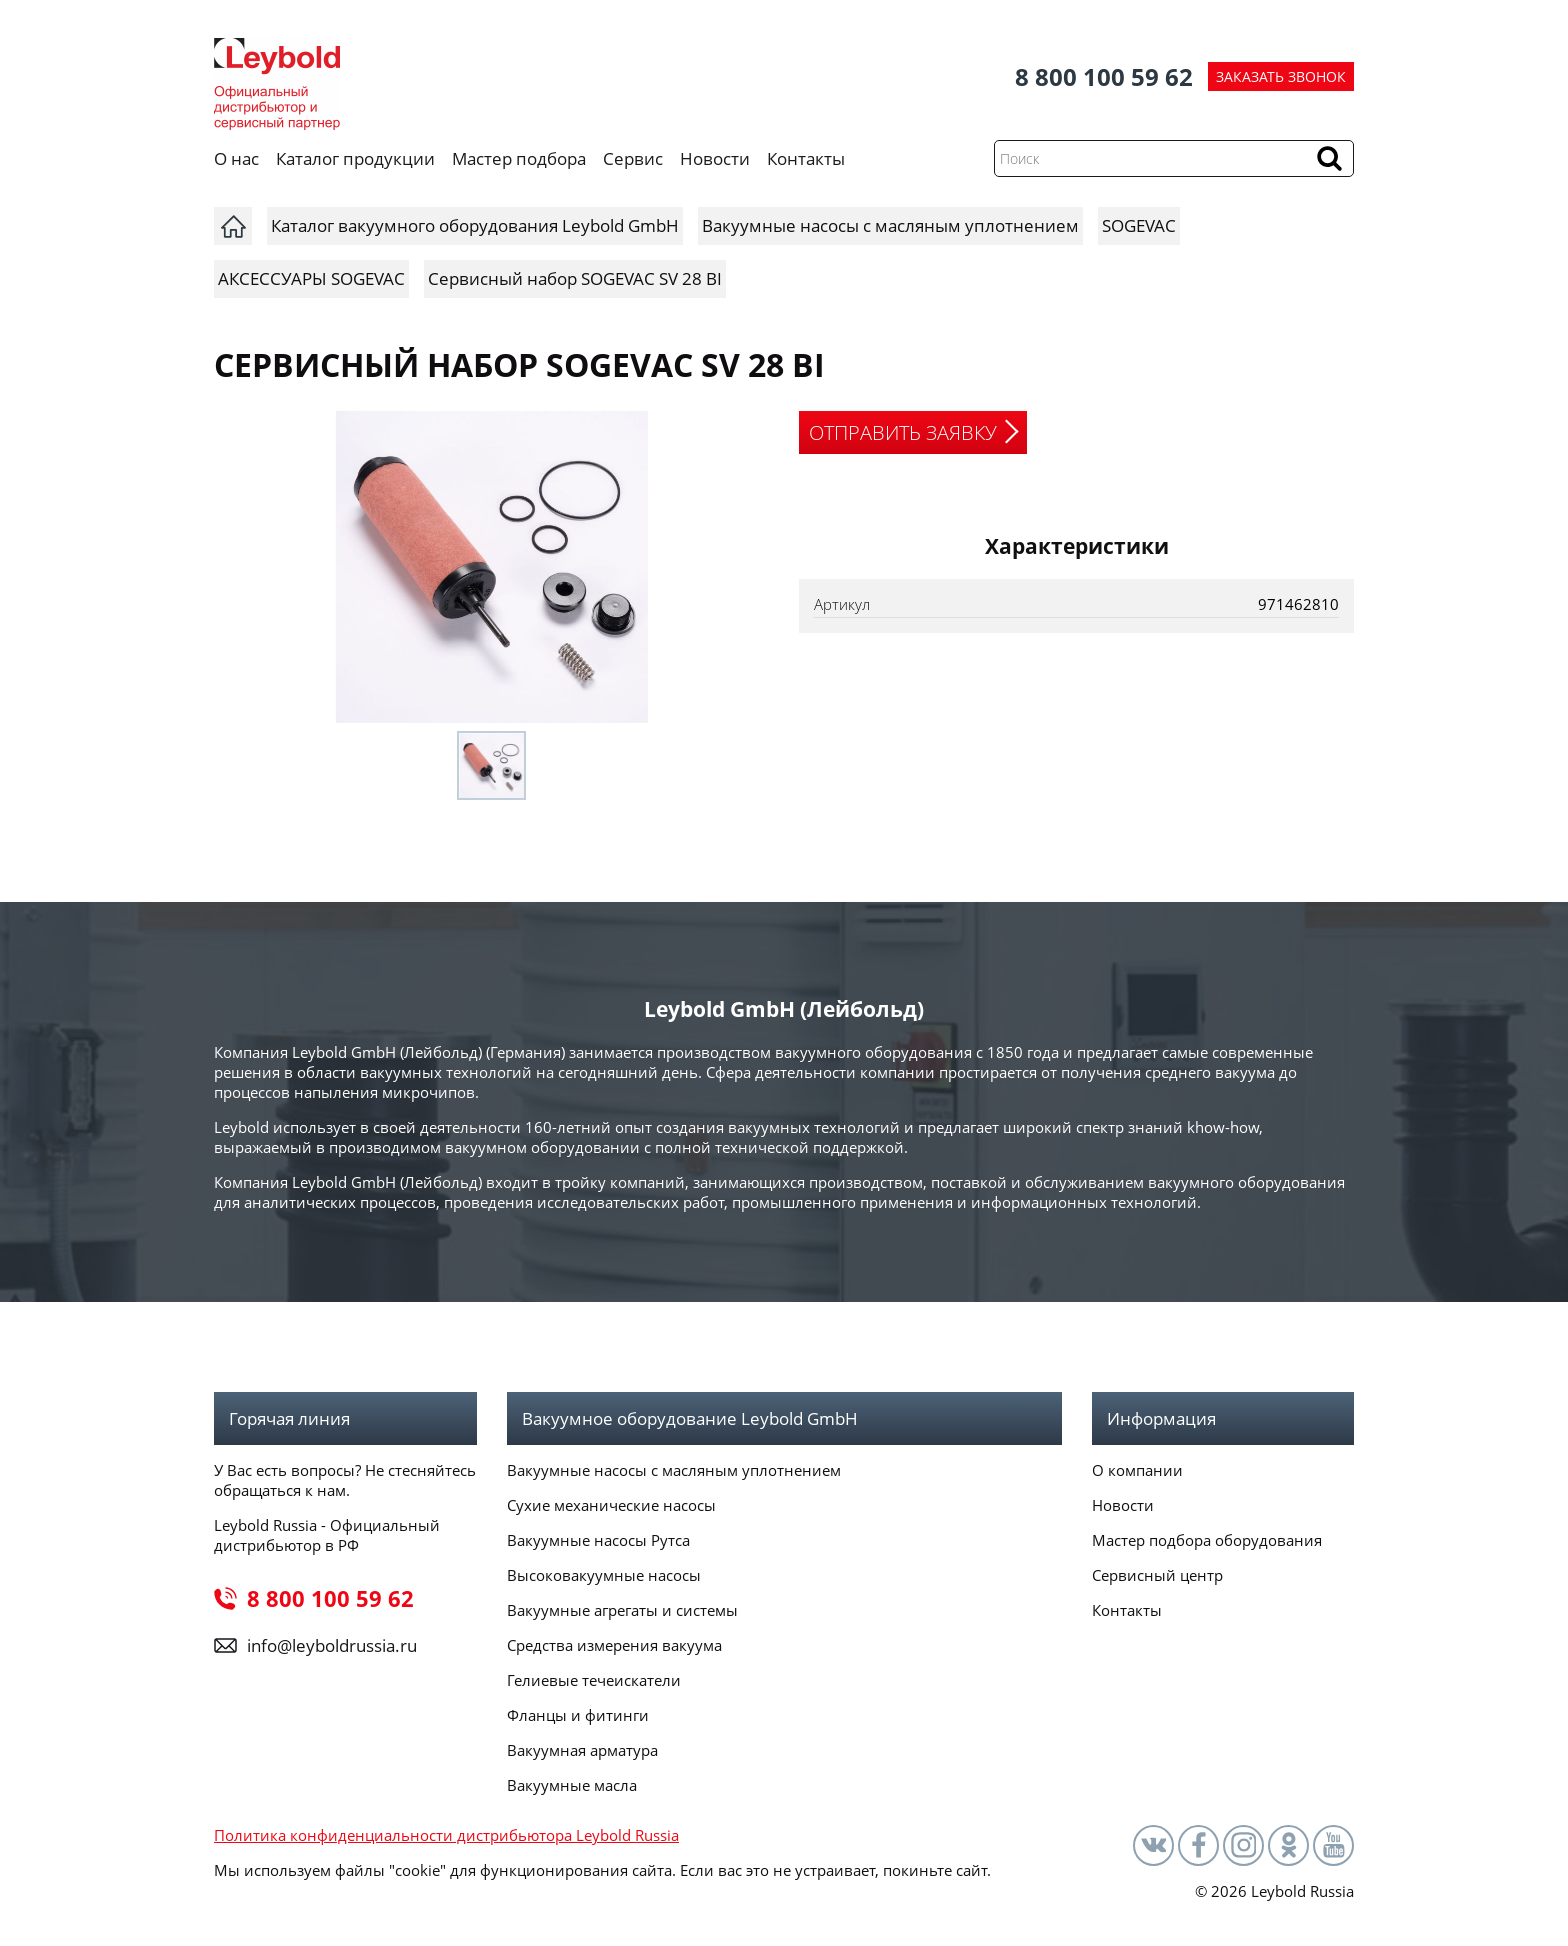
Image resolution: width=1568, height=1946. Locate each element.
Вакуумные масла (572, 1785)
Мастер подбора (519, 158)
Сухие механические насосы (611, 1505)
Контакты (806, 158)
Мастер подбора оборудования (1207, 1540)
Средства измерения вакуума (614, 1645)
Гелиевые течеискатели (594, 1680)
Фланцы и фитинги (578, 1715)
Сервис (633, 158)
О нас (236, 158)
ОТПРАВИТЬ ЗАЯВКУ (903, 432)
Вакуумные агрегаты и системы (622, 1610)
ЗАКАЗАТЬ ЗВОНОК (1281, 76)
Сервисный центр (1157, 1575)
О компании (1137, 1470)
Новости (715, 158)
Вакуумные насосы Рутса (598, 1540)
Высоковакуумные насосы (604, 1575)
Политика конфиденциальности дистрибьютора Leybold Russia (446, 1835)
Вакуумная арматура (582, 1750)
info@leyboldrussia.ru (332, 1645)
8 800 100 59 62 (1104, 76)
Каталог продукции (355, 158)
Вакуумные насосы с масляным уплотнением (674, 1470)
